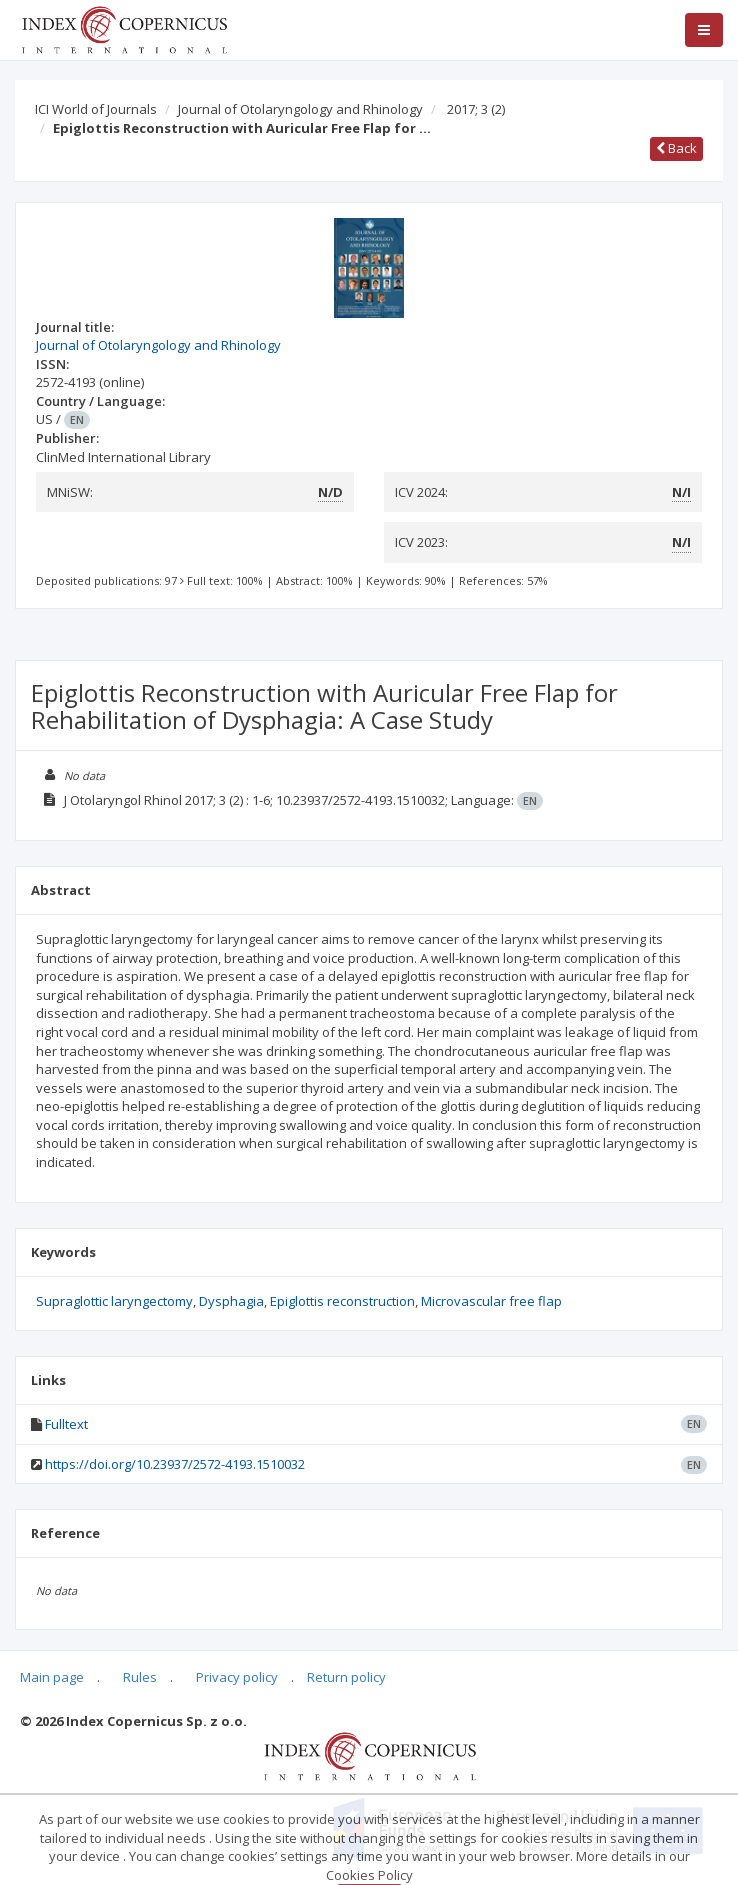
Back (676, 148)
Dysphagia (231, 1301)
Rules (140, 1677)
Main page (52, 1677)
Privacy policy (237, 1677)
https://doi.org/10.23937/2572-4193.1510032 (175, 1464)
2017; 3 (476, 109)
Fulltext (66, 1424)
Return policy (346, 1677)
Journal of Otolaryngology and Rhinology (300, 109)
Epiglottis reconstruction (342, 1301)
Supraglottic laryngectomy (114, 1301)
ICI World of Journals (96, 109)
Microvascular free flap (491, 1301)
